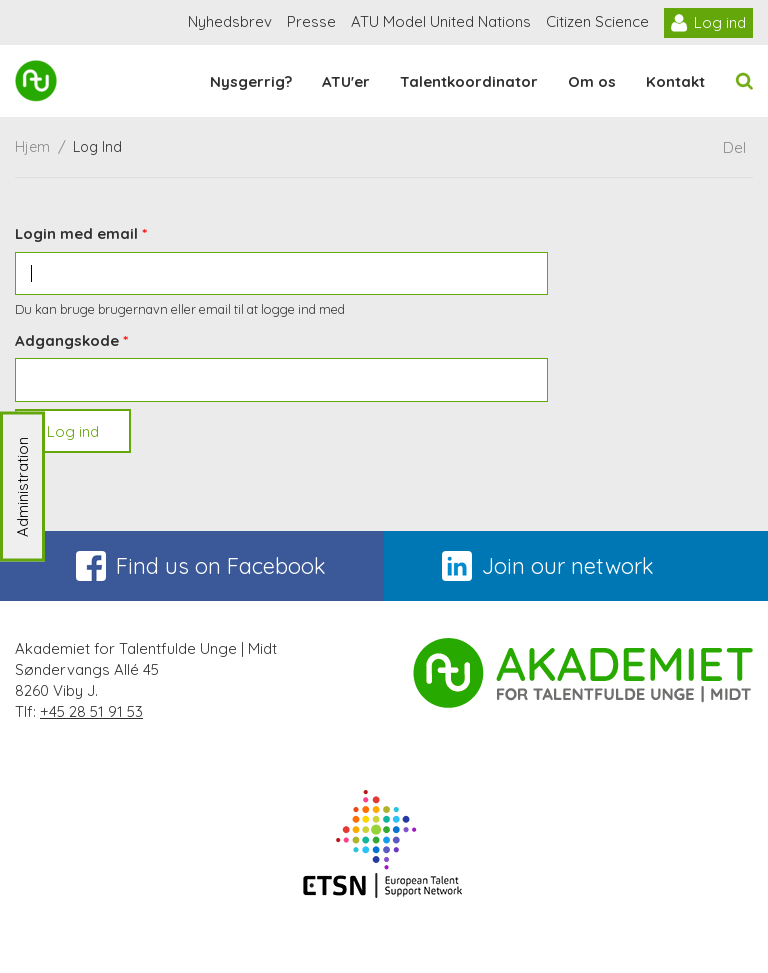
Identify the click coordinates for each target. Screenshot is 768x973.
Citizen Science (597, 21)
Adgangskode (67, 340)
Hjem (32, 147)
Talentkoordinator (469, 81)
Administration (22, 487)
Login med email (76, 233)
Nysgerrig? (251, 81)
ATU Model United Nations (441, 21)
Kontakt (675, 81)
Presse (311, 21)
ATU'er (346, 81)
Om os (592, 81)
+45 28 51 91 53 (91, 711)
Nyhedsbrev (230, 21)
